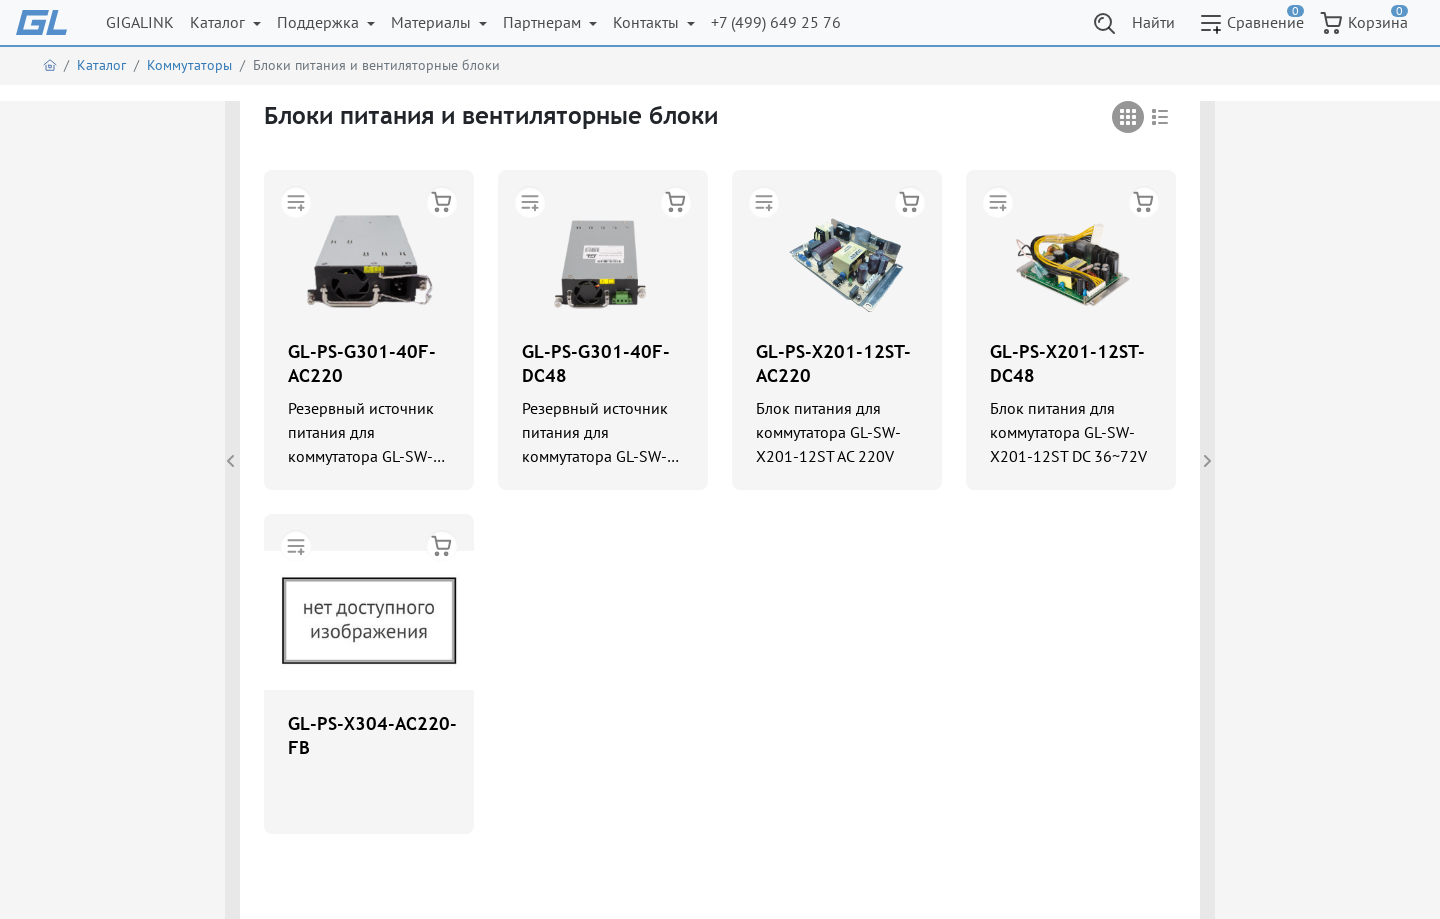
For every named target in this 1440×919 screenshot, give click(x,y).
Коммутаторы (189, 65)
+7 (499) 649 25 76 (776, 22)
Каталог (219, 22)
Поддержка (320, 22)
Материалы (433, 22)
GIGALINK (140, 22)
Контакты (648, 22)
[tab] (1128, 117)
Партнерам (544, 22)
